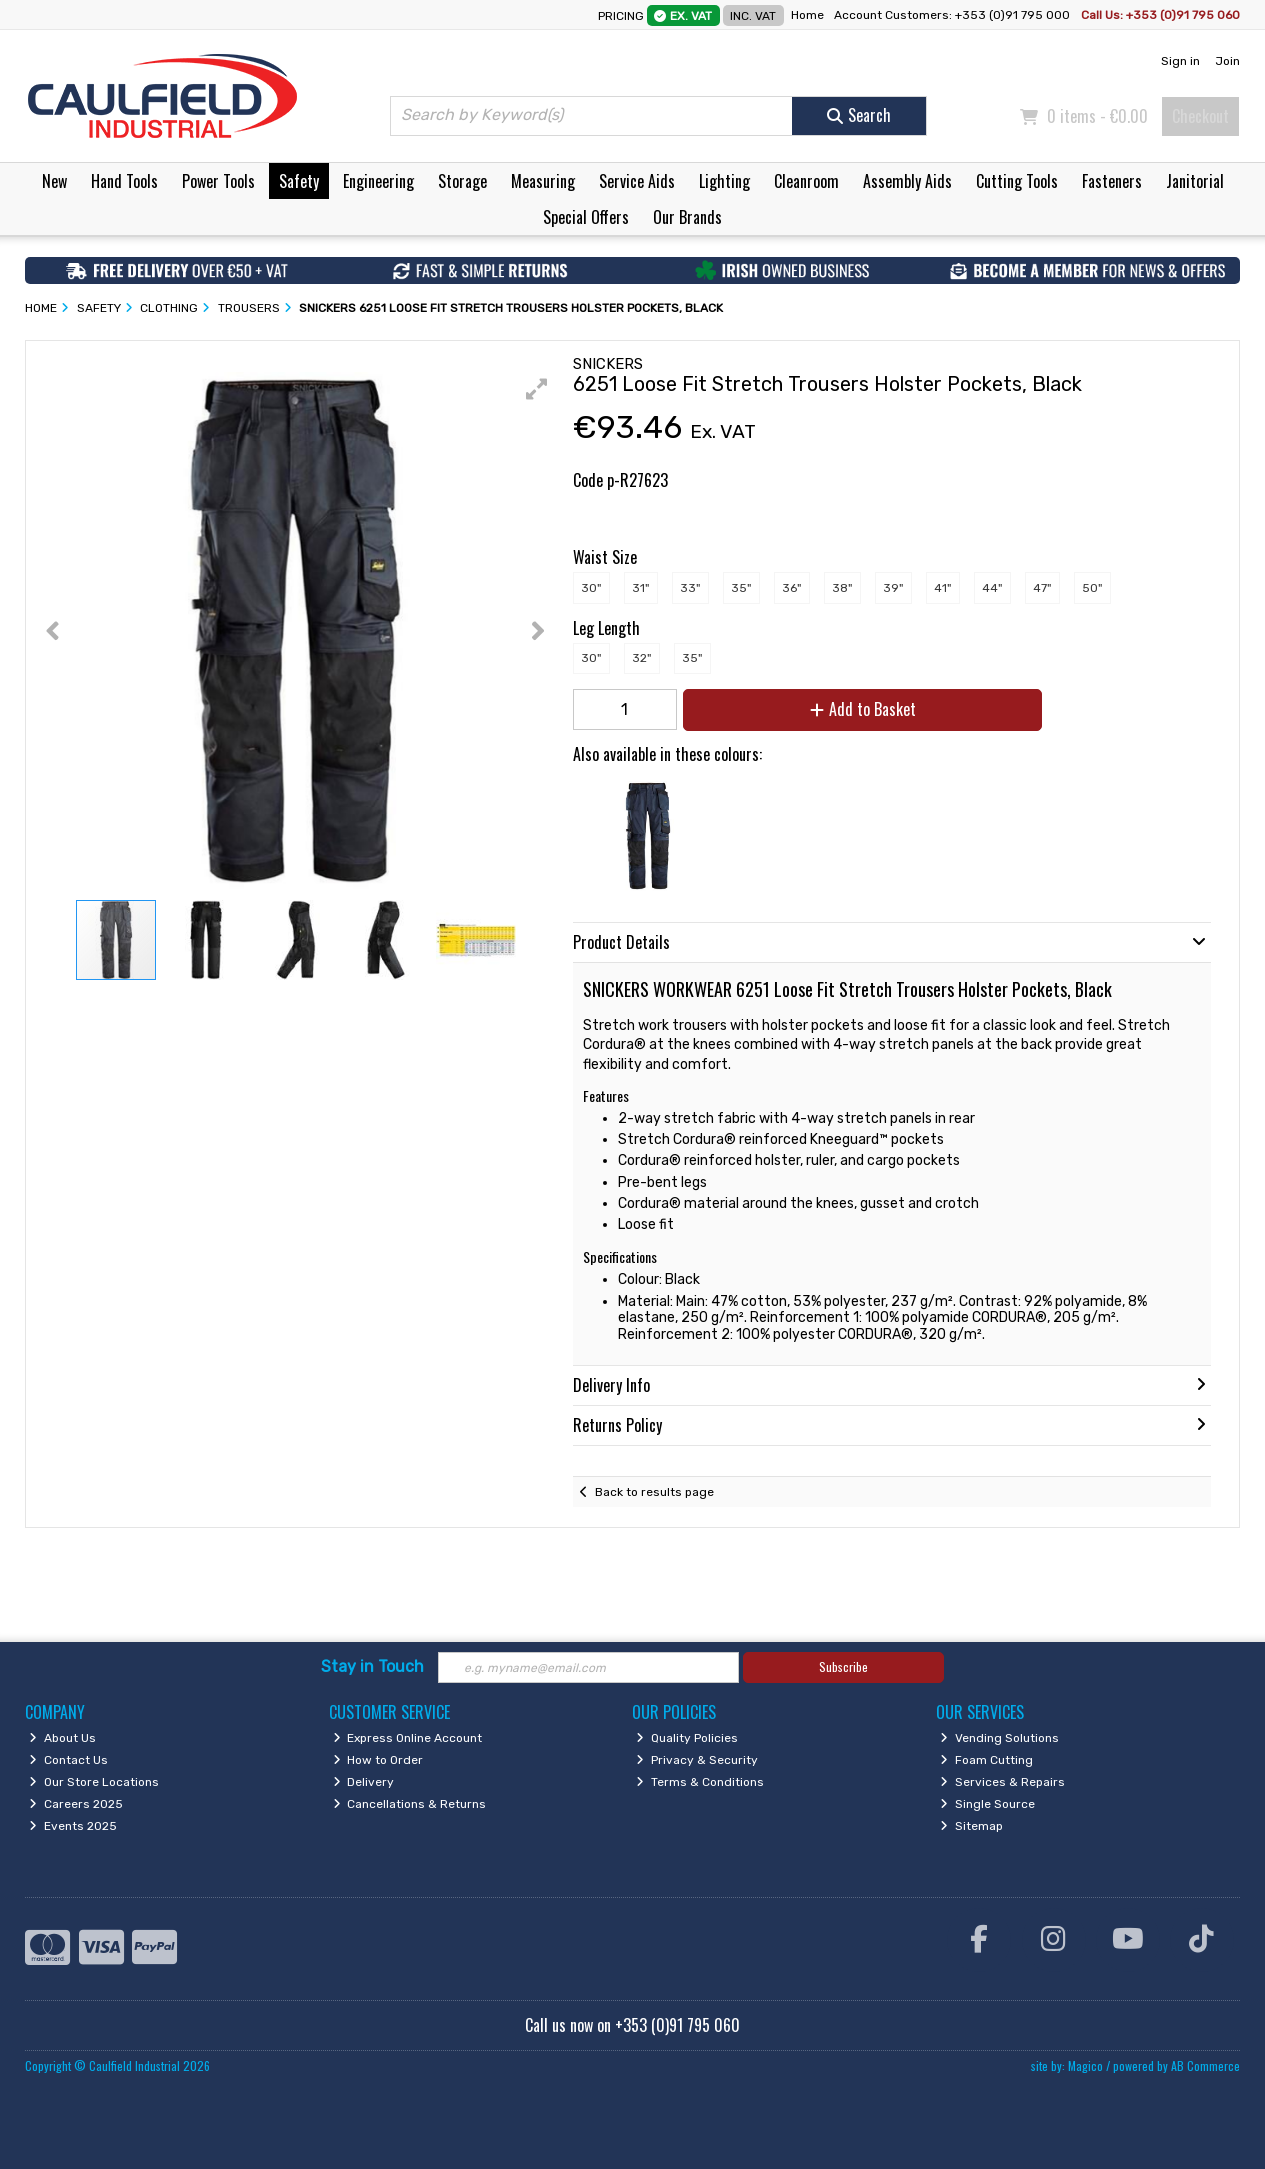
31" (640, 588)
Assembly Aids (907, 181)
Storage (462, 181)
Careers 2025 (76, 1804)
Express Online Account (408, 1738)
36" (791, 588)
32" (641, 658)
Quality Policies (687, 1738)
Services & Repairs (1002, 1782)
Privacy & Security (697, 1760)
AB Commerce (1205, 2065)
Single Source (987, 1804)
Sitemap (971, 1826)
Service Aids (637, 181)
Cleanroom (806, 181)
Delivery (364, 1782)
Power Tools (218, 181)
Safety (299, 181)
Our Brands (687, 217)
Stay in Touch (372, 1666)
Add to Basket (863, 709)
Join (1227, 61)
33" (690, 588)
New (54, 181)
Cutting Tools (1017, 181)
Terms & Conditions (700, 1782)
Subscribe (843, 1666)
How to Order (378, 1760)
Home (807, 15)
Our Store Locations (94, 1782)
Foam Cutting (986, 1760)
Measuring (543, 181)
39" (893, 588)
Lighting (724, 181)
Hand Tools (124, 181)
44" (992, 588)
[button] (537, 389)
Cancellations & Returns (410, 1804)
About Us (62, 1738)
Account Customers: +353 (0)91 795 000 (953, 15)
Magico (1085, 2065)
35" (741, 588)
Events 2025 (73, 1826)
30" (591, 588)
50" (1092, 588)
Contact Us (68, 1760)
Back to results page (654, 1492)
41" (942, 588)
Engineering (378, 181)
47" (1042, 588)
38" (842, 588)
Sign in (1180, 61)
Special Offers (586, 217)
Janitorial (1195, 181)
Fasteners (1112, 181)
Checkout (1200, 116)
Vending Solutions (999, 1738)
